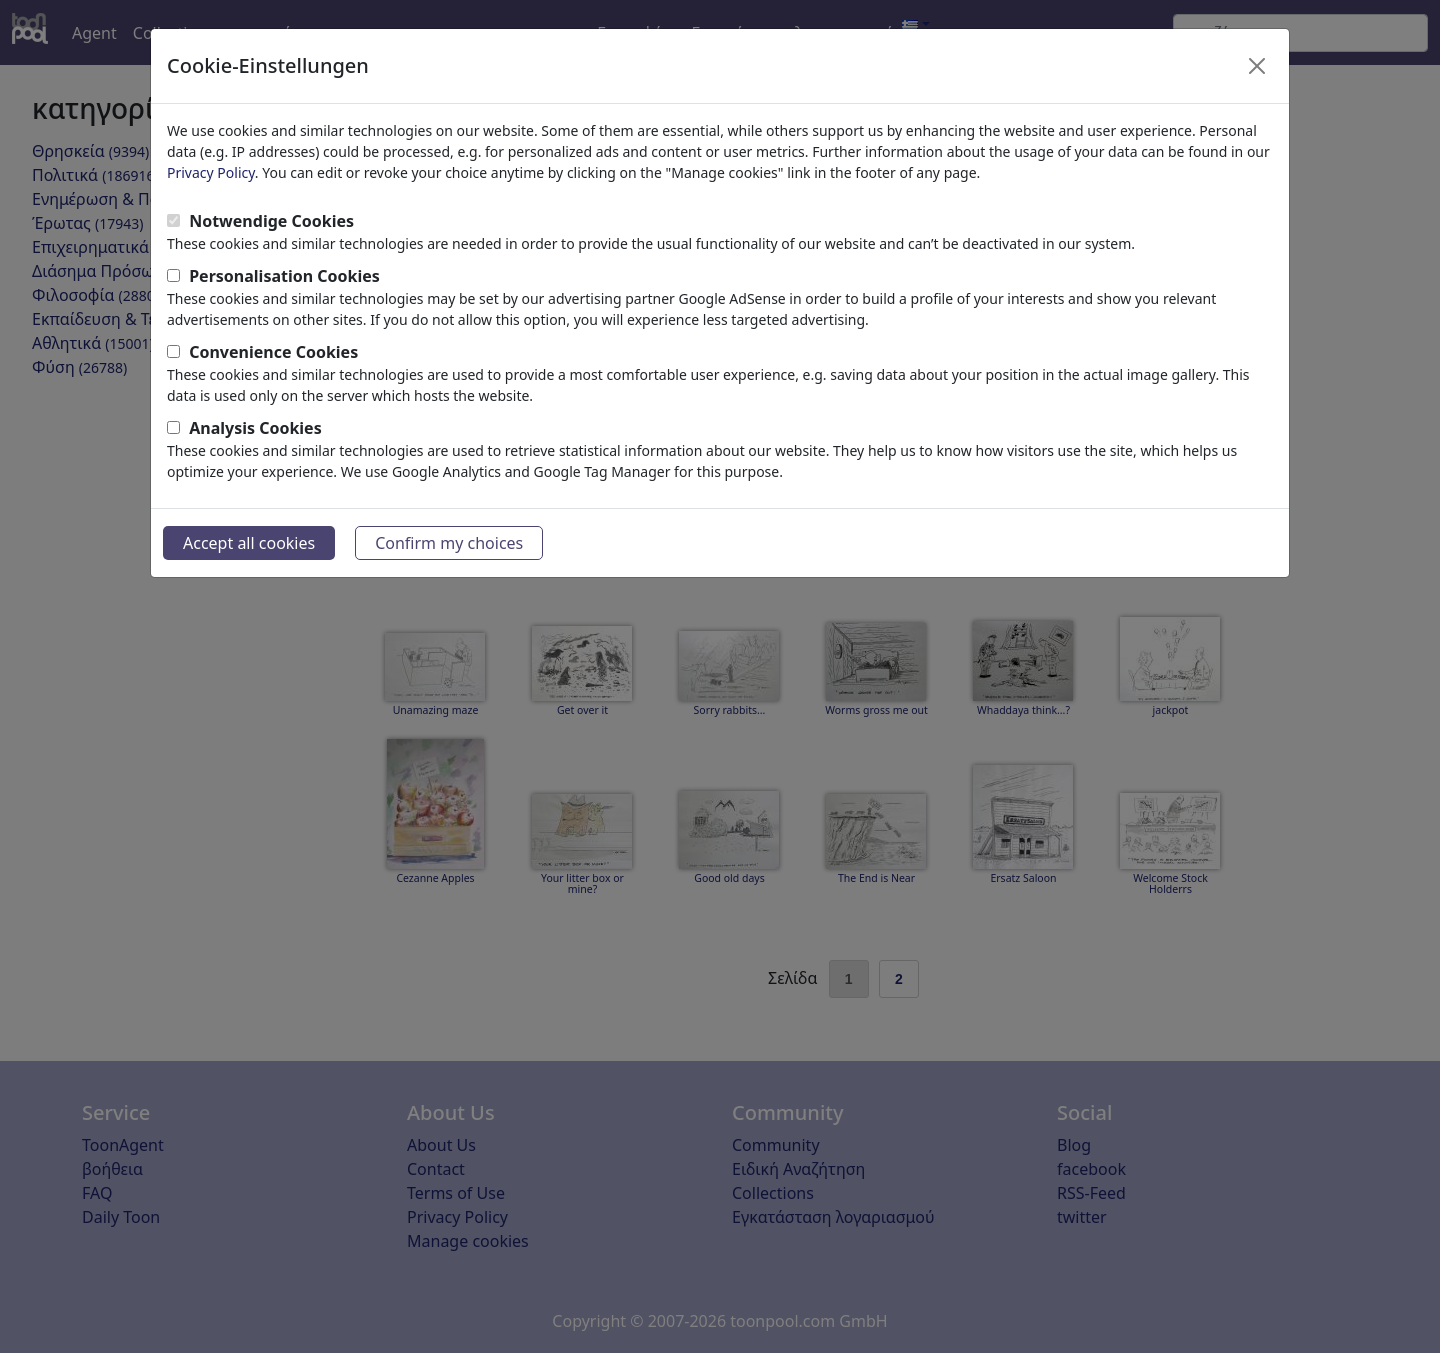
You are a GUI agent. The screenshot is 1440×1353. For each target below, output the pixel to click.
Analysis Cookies (255, 428)
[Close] (1257, 66)
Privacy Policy (211, 172)
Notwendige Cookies (271, 221)
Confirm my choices (449, 543)
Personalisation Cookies (284, 276)
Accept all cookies (249, 543)
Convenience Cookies (273, 352)
